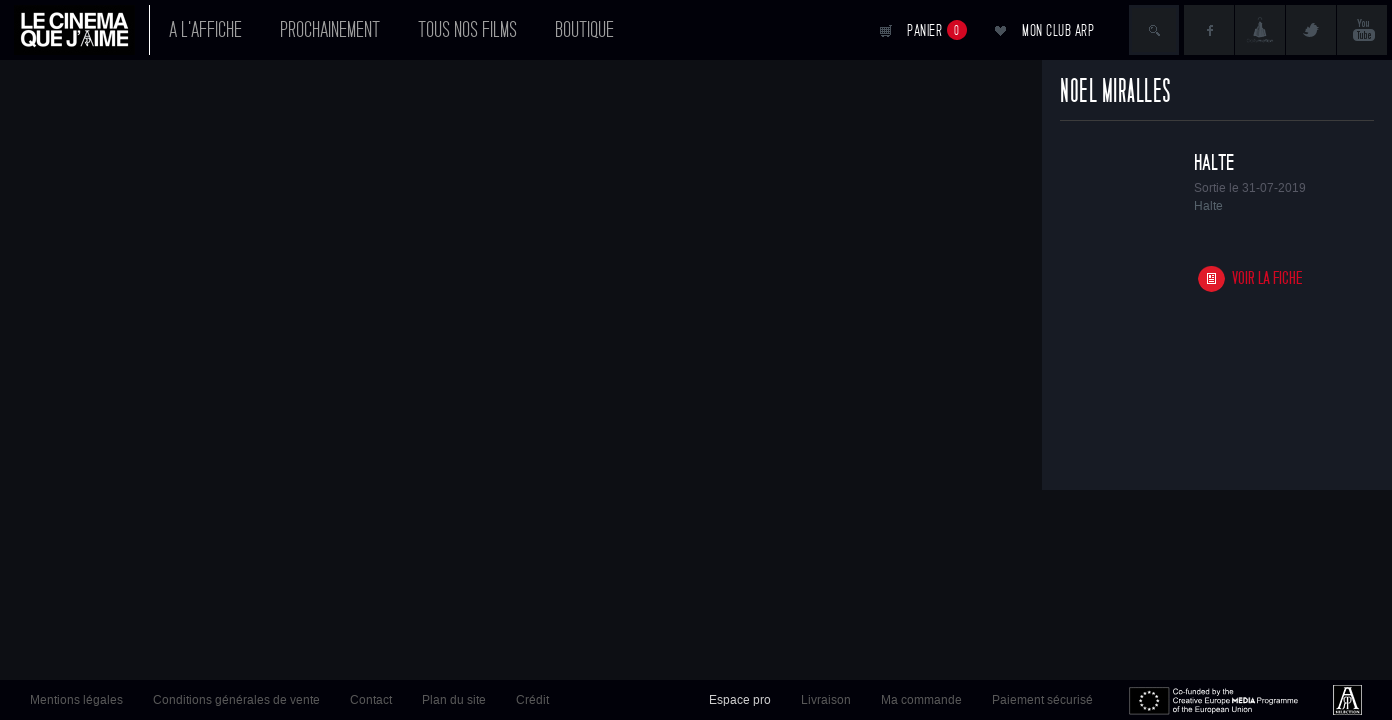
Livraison (826, 700)
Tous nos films (467, 30)
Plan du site (454, 700)
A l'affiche (205, 30)
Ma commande (921, 700)
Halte (1214, 163)
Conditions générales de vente (236, 700)
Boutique (584, 30)
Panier (937, 30)
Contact (371, 700)
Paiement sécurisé (1042, 700)
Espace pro (740, 700)
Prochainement (330, 30)
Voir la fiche (1267, 278)
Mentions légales (76, 700)
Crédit (532, 700)
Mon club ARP (1058, 30)
